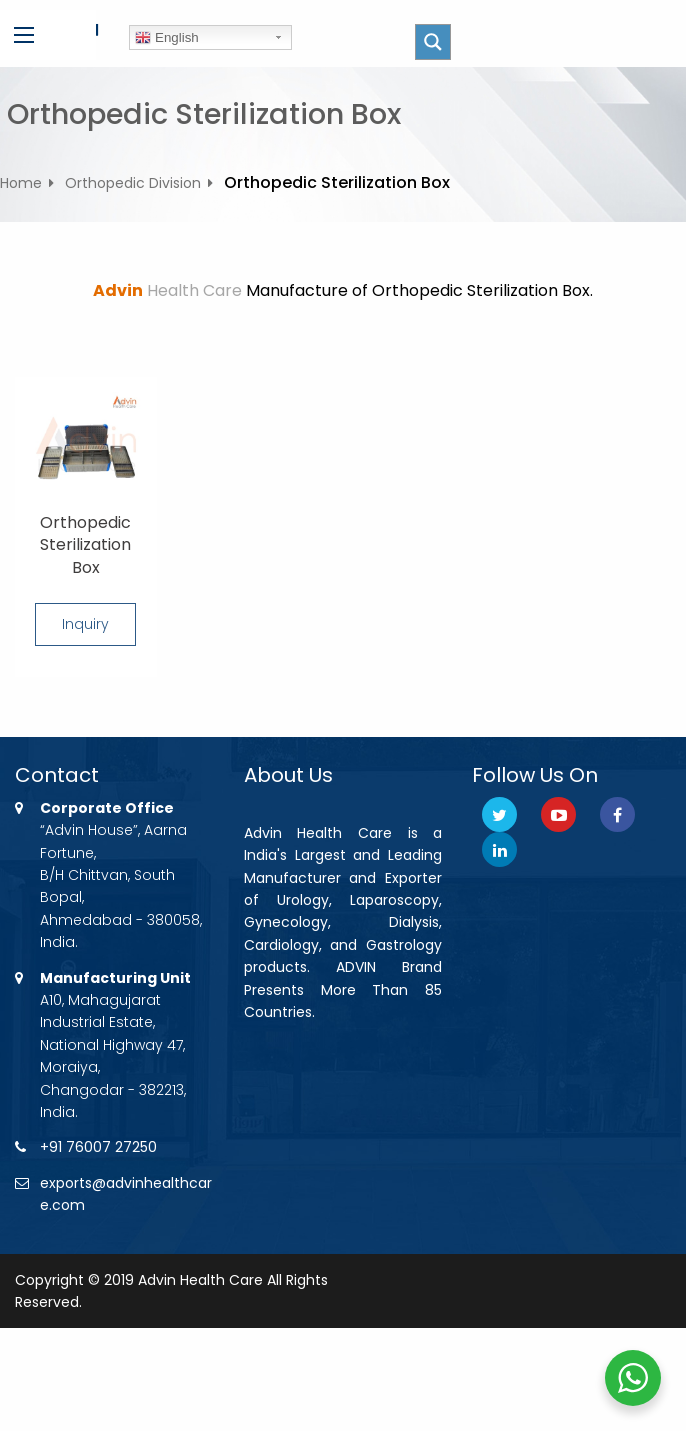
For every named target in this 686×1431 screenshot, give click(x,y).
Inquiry (85, 624)
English (166, 38)
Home (21, 183)
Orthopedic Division (133, 183)
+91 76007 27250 (98, 1147)
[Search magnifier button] (433, 42)
